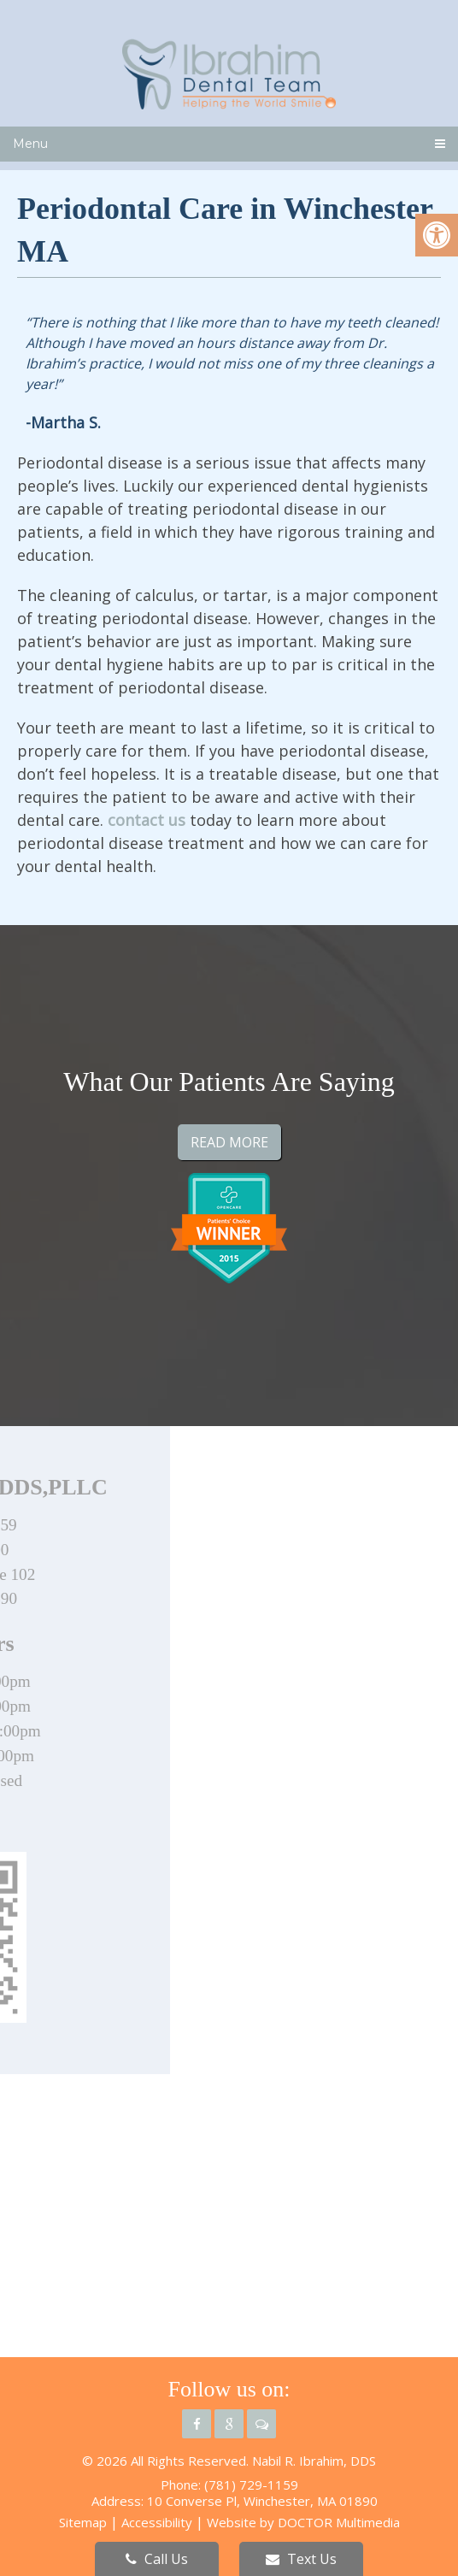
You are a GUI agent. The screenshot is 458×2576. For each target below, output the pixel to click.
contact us (146, 820)
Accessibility (156, 2522)
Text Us (301, 2558)
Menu (30, 143)
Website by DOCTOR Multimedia (303, 2522)
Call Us (157, 2558)
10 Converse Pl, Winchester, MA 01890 (262, 2500)
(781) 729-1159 (251, 2484)
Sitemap (83, 2522)
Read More (229, 1142)
